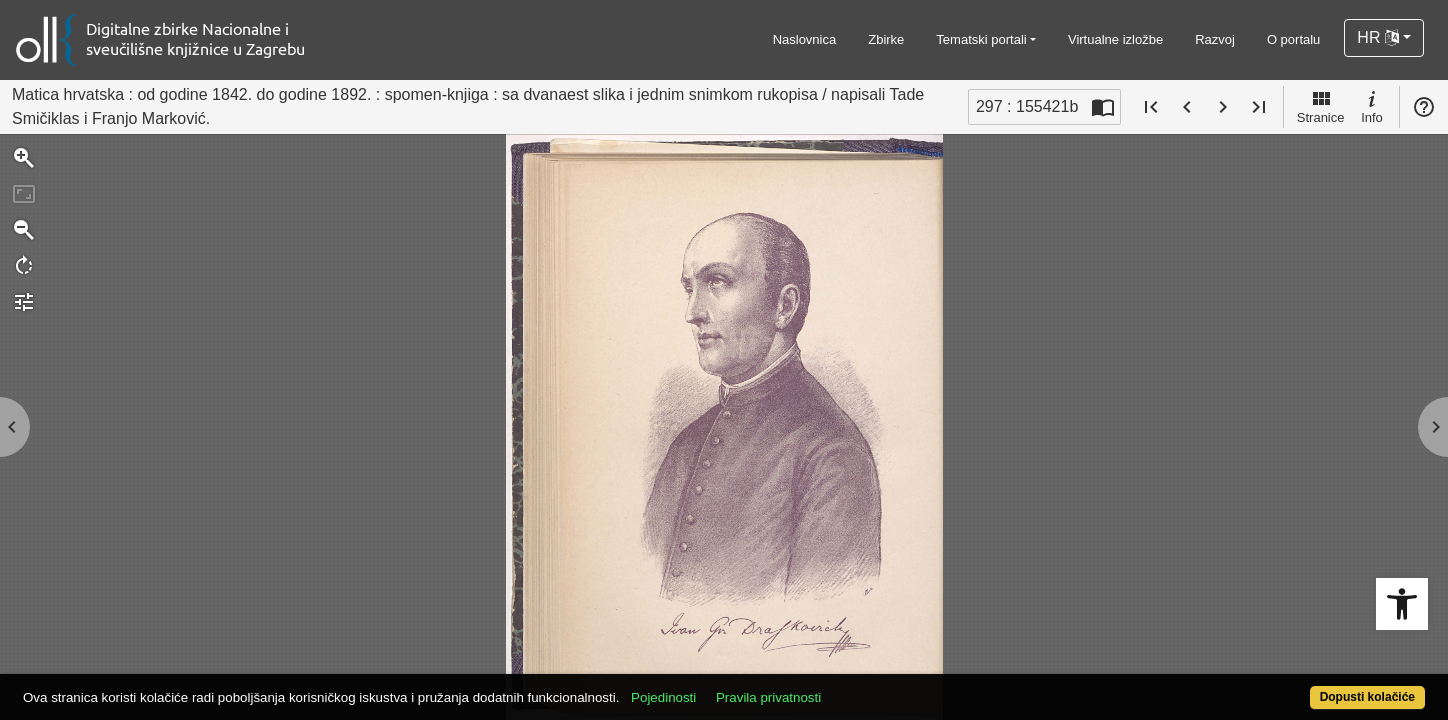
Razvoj (1215, 39)
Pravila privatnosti (840, 686)
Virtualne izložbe (1115, 39)
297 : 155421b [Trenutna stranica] (1027, 106)
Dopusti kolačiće (1290, 686)
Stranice (1321, 106)
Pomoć (1424, 107)
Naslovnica (805, 39)
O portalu (1293, 39)
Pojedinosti (735, 686)
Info (1372, 106)
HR (1378, 37)
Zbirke (886, 39)
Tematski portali (981, 39)
